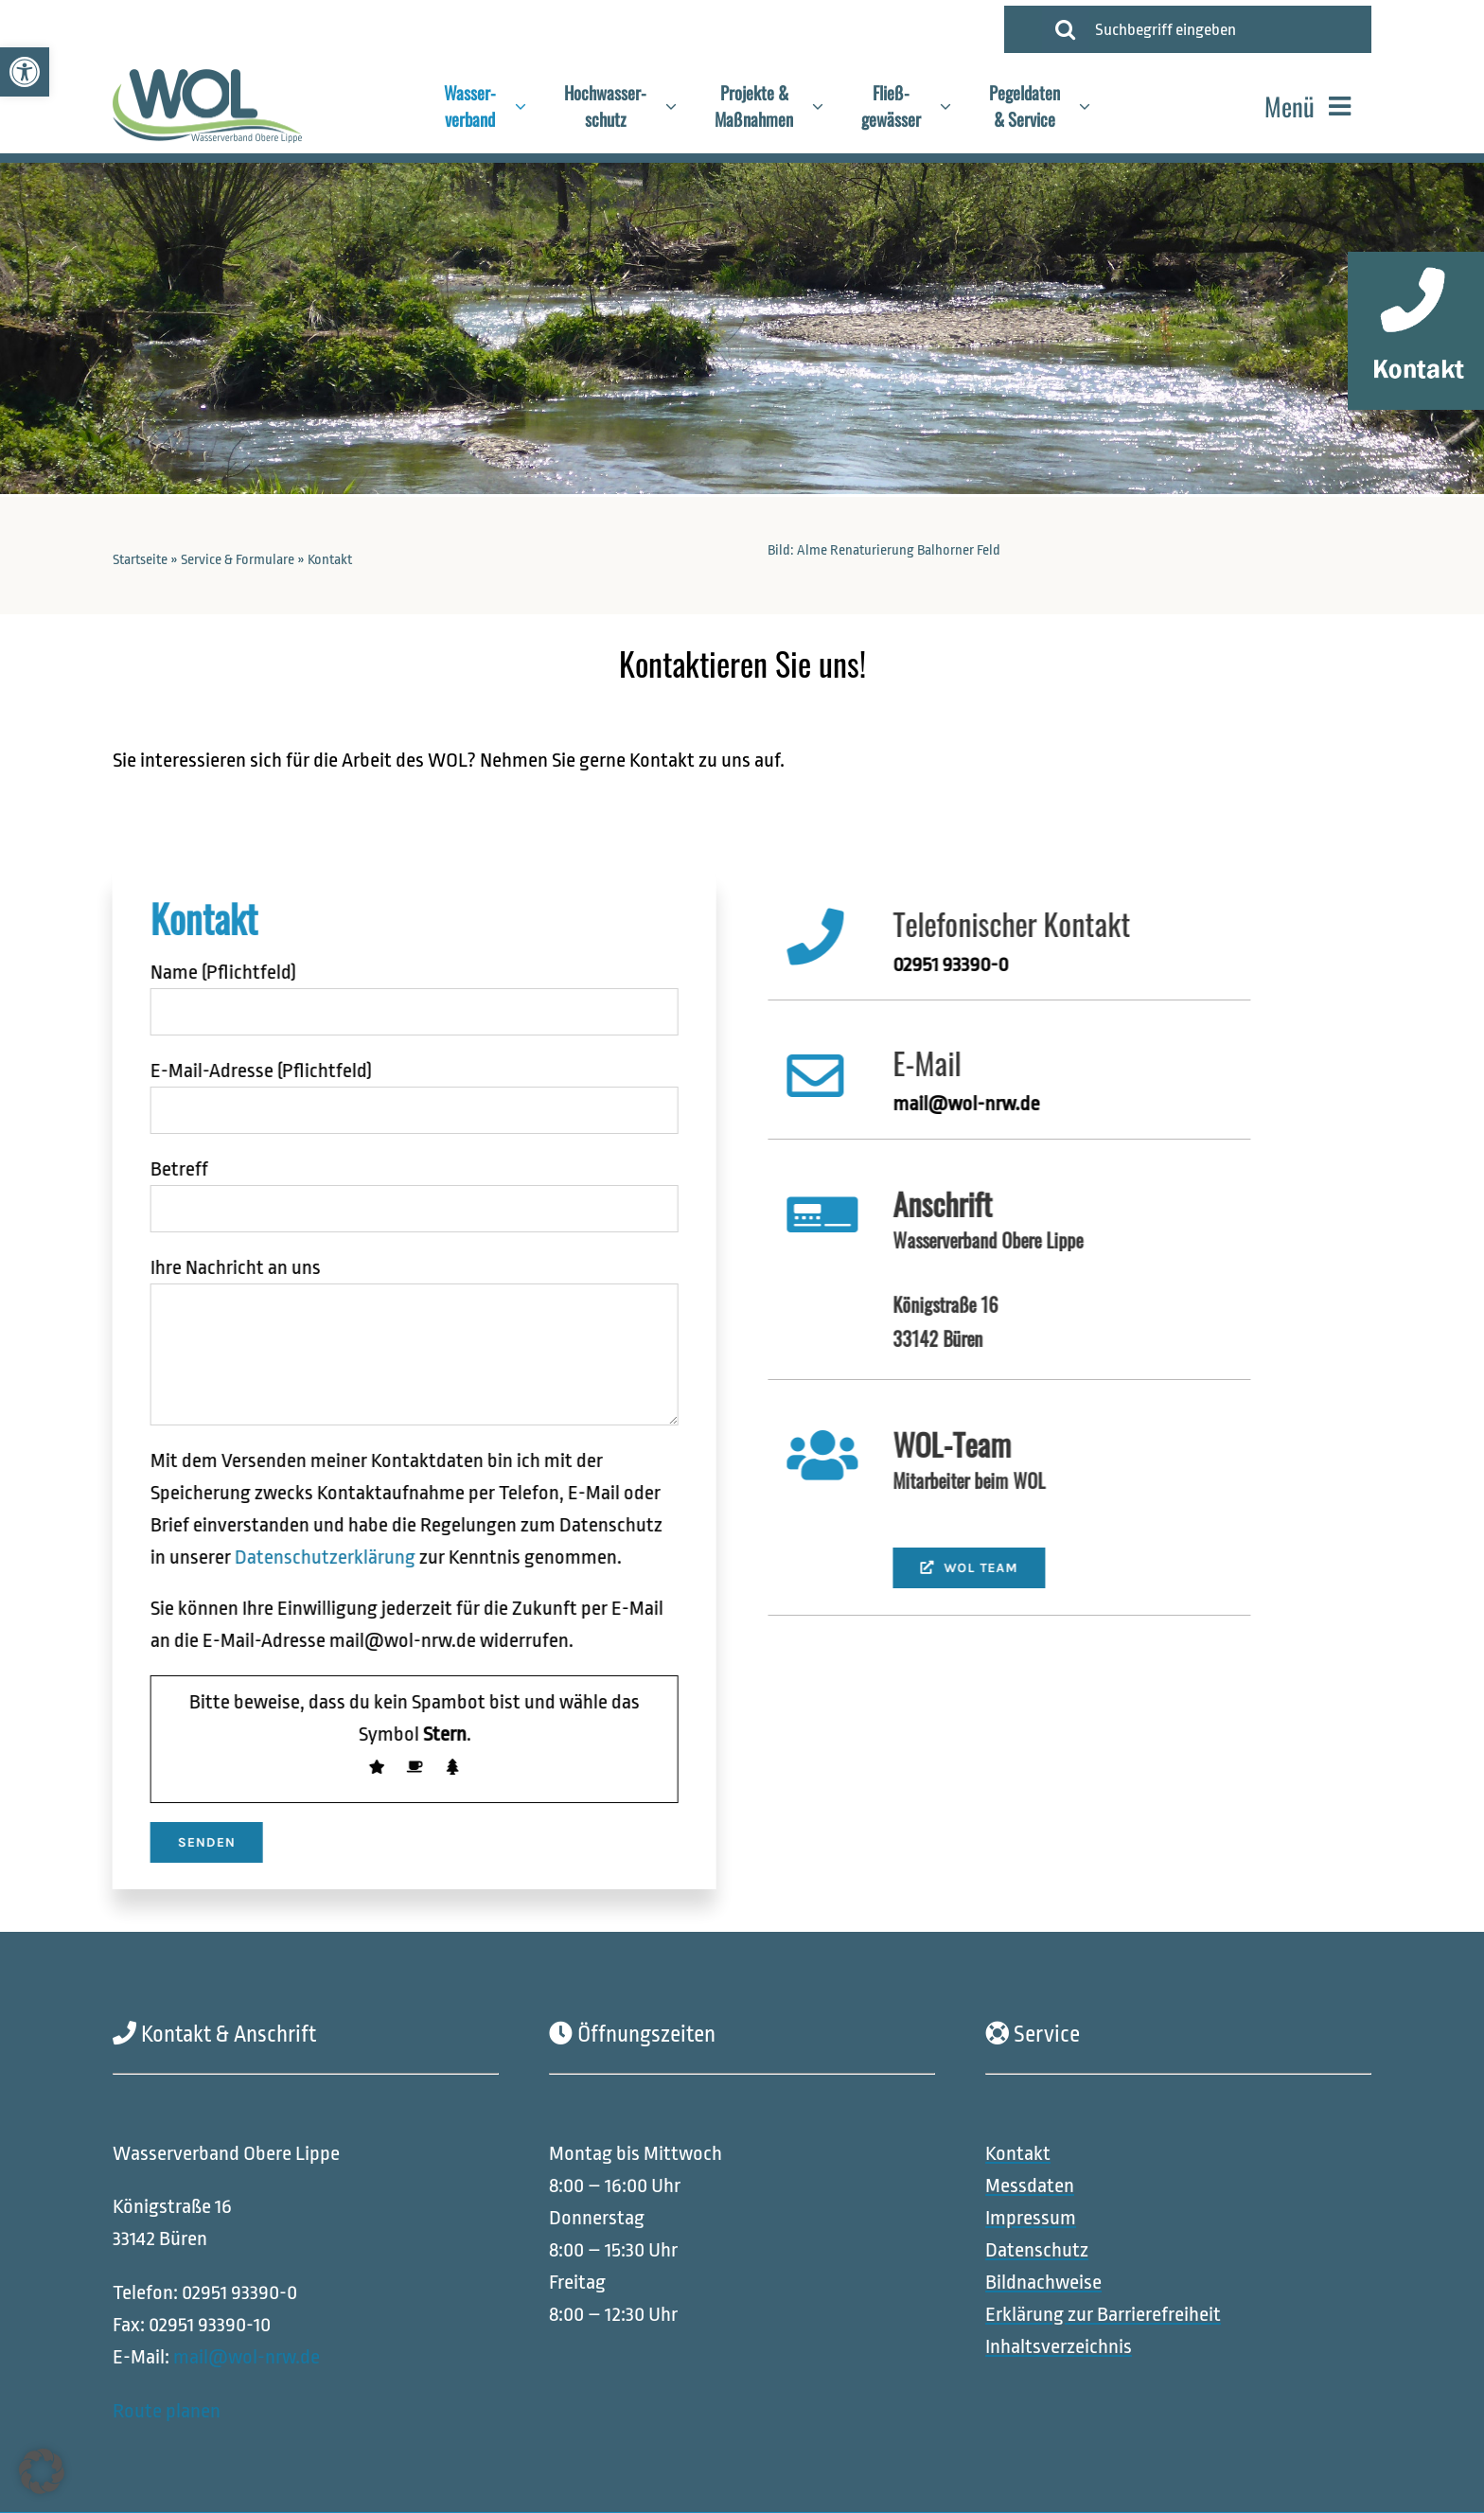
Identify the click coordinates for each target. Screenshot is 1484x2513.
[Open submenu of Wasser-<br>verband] (530, 106)
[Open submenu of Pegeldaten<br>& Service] (1094, 106)
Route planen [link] (167, 2409)
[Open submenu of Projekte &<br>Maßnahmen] (827, 106)
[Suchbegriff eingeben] (1225, 29)
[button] (41, 2471)
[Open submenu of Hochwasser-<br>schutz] (680, 106)
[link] (24, 72)
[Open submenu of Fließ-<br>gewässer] (955, 106)
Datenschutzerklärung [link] (312, 1557)
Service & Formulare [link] (237, 560)
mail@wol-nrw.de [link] (246, 2356)
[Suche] (1065, 29)
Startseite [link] (140, 560)
